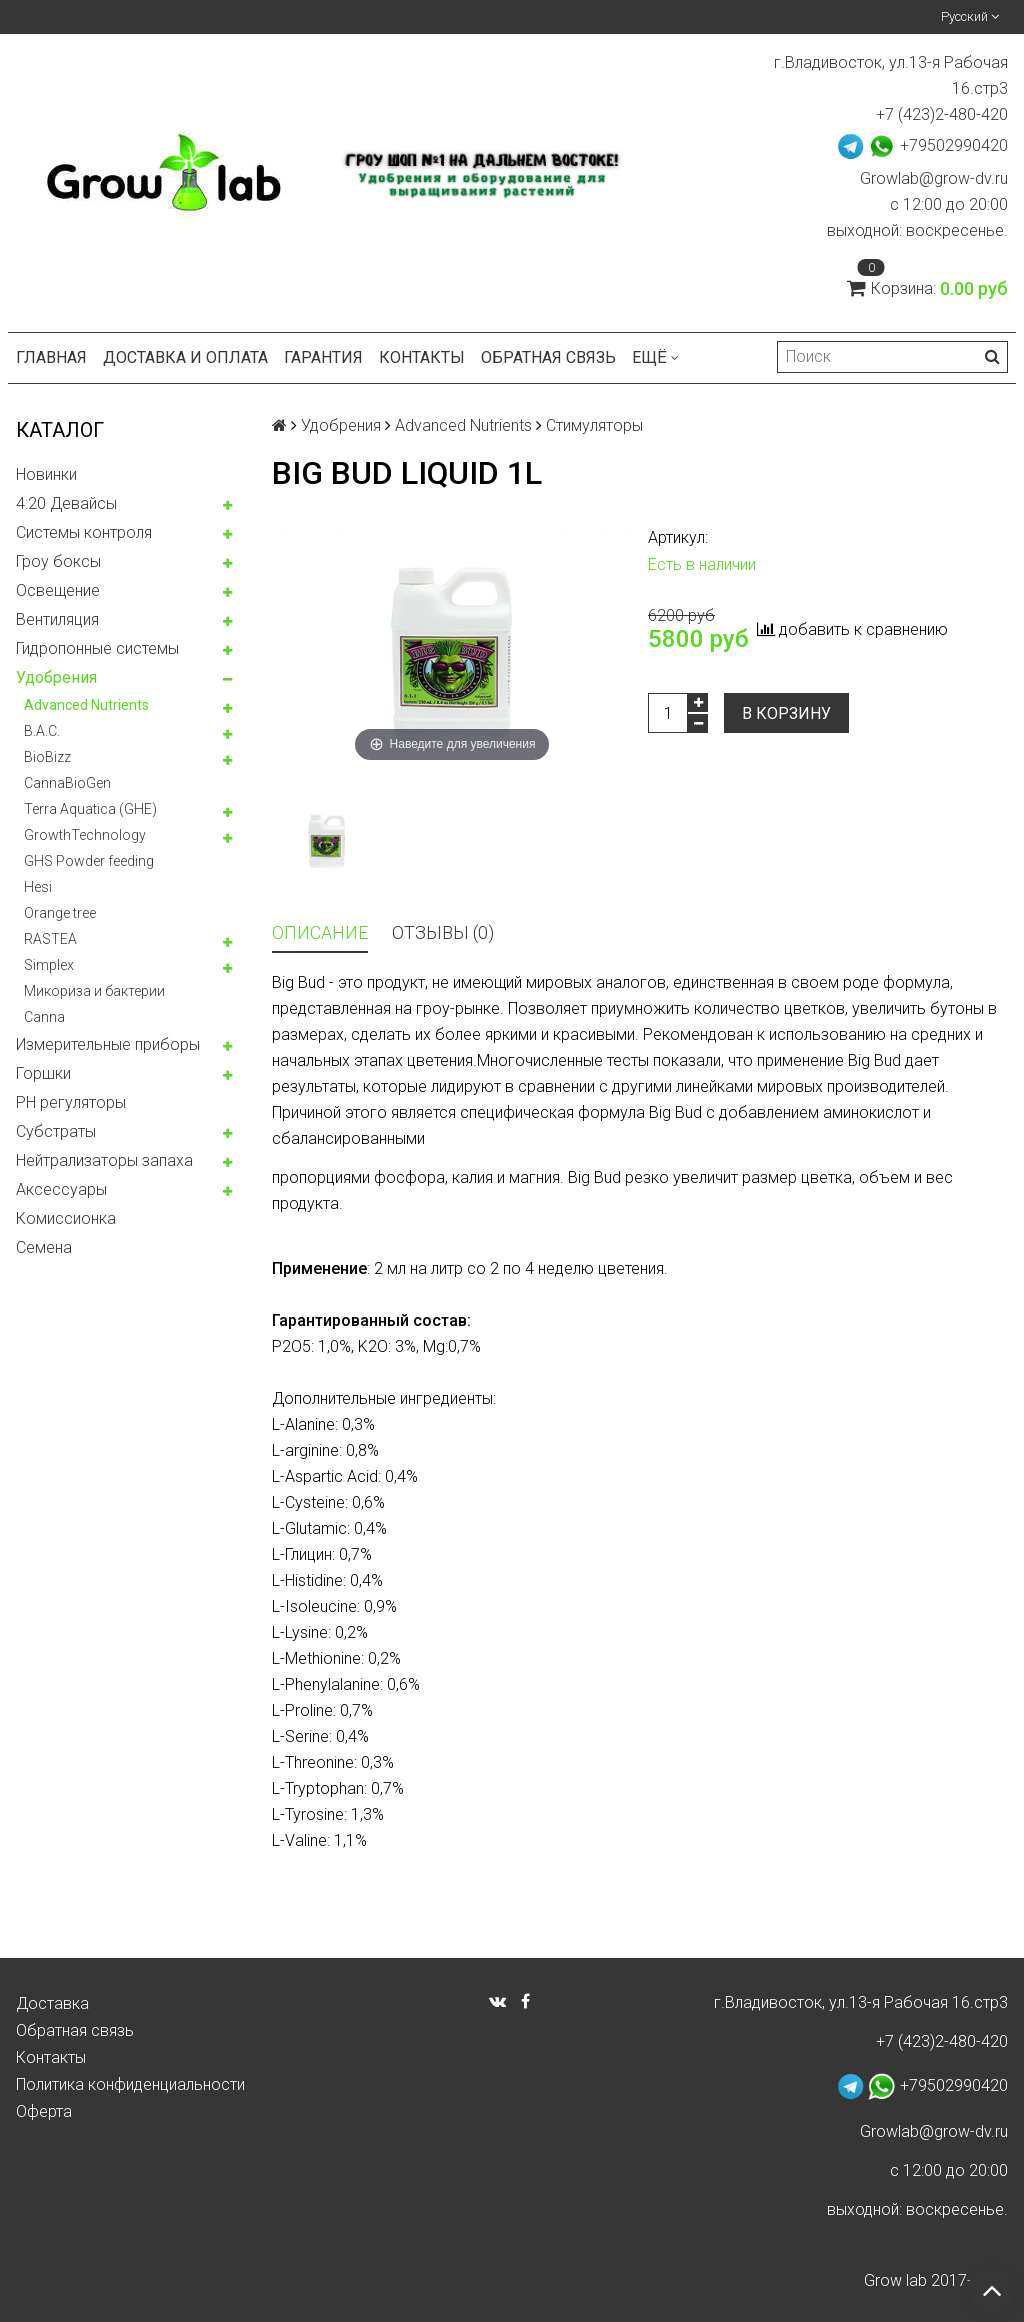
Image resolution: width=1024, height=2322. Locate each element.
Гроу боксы (58, 561)
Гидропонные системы (97, 648)
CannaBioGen (67, 783)
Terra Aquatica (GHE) (90, 809)
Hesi (38, 887)
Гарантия (323, 357)
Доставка (52, 2003)
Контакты (422, 357)
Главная (51, 357)
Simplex (49, 965)
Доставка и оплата (185, 357)
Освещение (58, 590)
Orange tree (60, 913)
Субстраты (56, 1131)
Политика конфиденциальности (130, 2084)
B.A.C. (42, 731)
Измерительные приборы (108, 1044)
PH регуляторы (71, 1102)
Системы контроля (84, 532)
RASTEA (50, 939)
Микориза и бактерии (94, 991)
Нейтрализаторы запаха (104, 1160)
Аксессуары (61, 1189)
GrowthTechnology (85, 835)
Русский (970, 16)
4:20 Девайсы (66, 503)
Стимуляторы (594, 425)
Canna (44, 1017)
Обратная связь (548, 357)
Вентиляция (57, 619)
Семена (44, 1247)
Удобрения (56, 677)
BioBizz (47, 757)
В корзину (786, 713)
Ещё (655, 357)
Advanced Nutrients (86, 705)
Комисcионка (66, 1218)
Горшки (43, 1073)
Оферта (44, 2111)
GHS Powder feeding (89, 861)
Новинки (46, 474)
